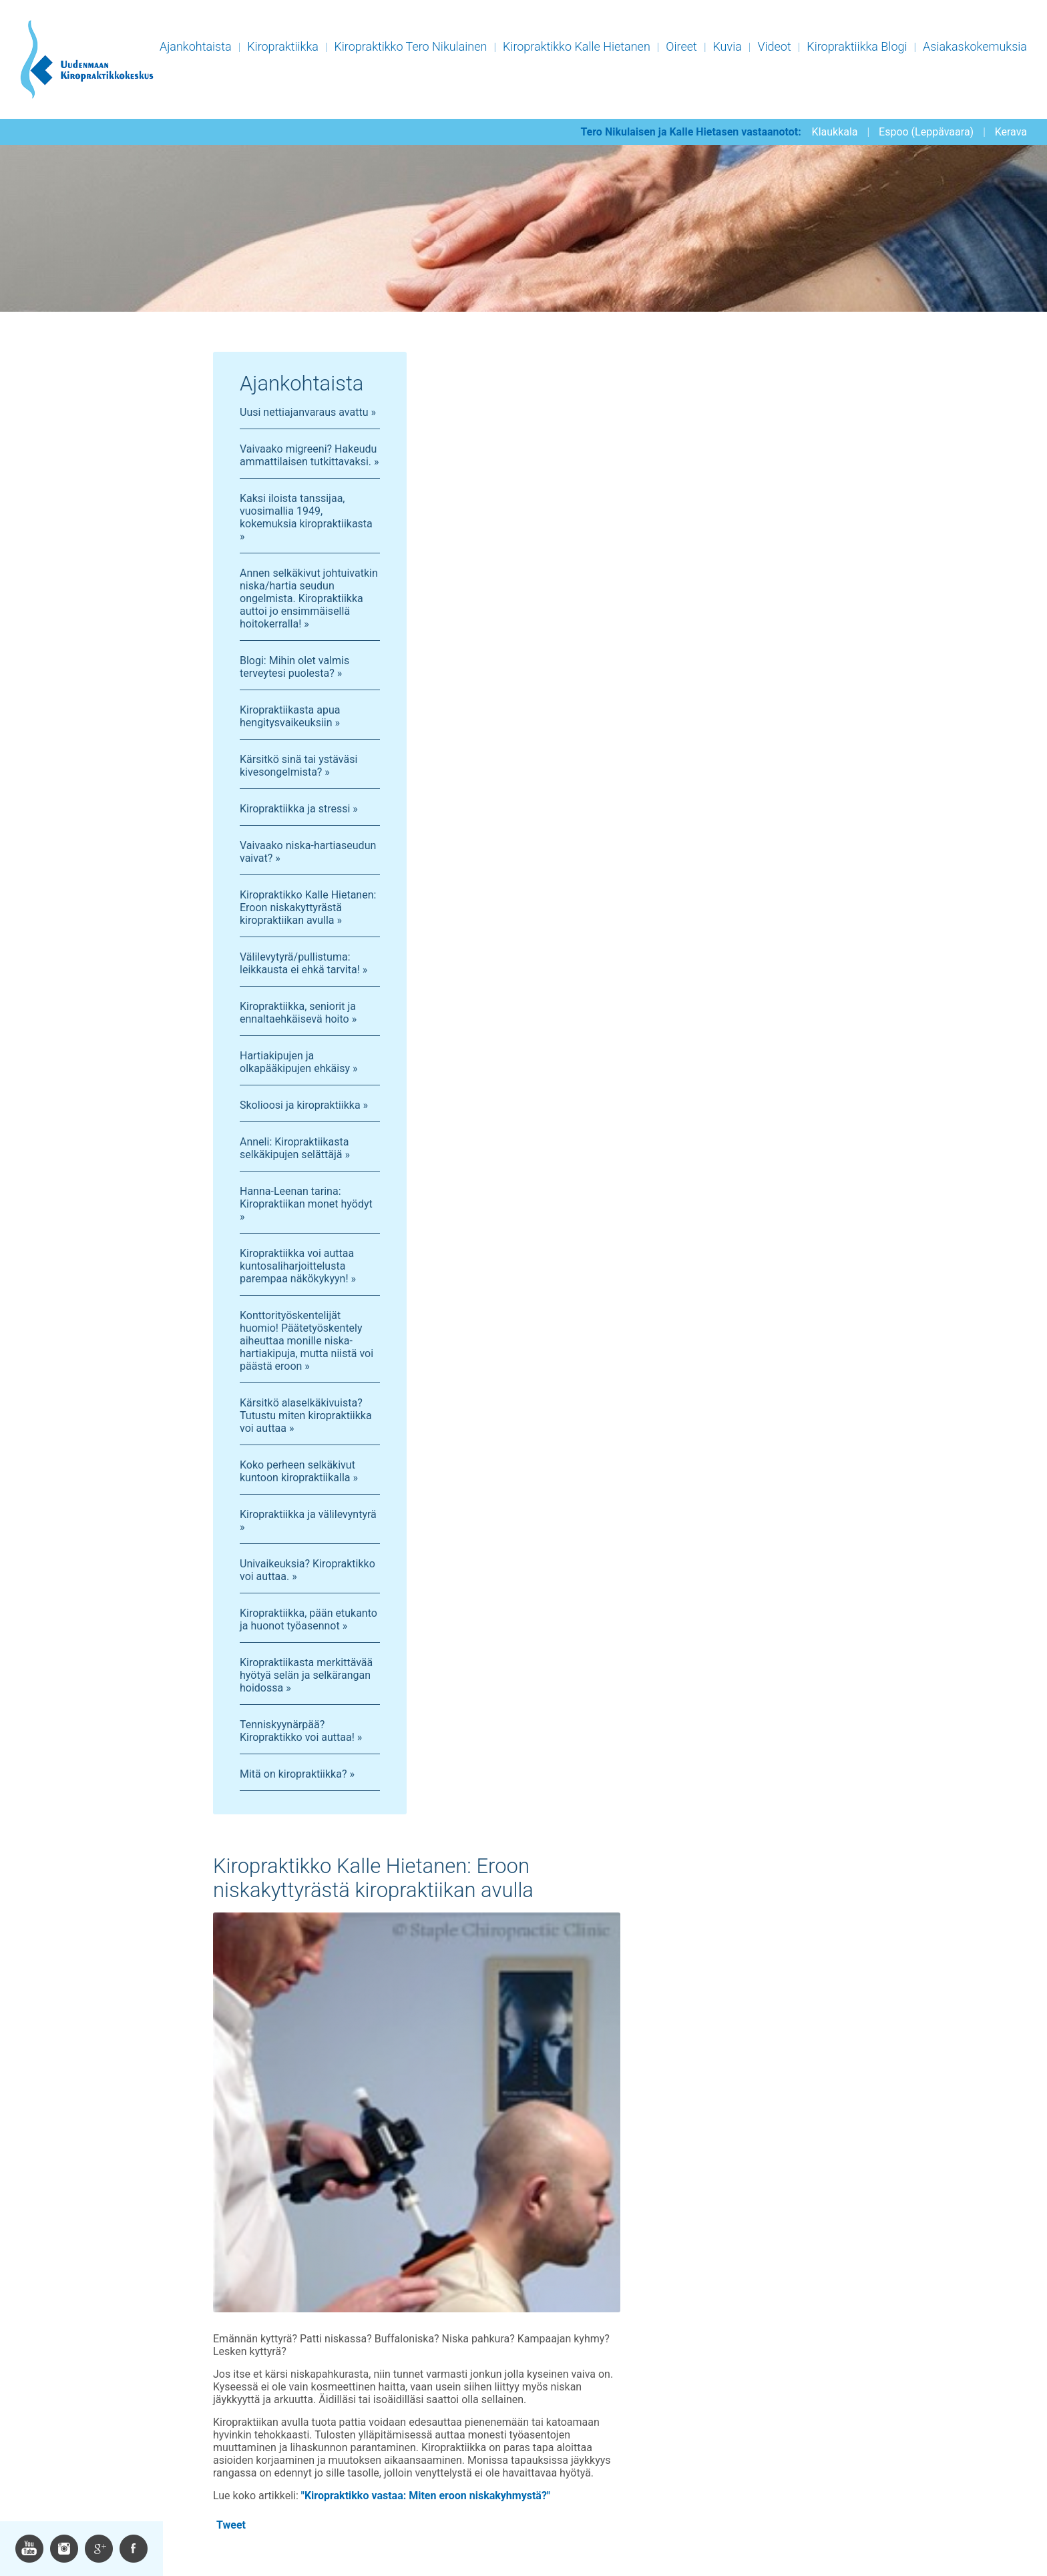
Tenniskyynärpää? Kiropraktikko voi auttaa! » (301, 1731)
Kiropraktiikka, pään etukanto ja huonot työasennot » (308, 1619)
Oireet (681, 46)
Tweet (231, 2525)
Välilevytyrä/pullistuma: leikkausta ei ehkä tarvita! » (303, 963)
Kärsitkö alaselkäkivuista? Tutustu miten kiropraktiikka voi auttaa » (306, 1415)
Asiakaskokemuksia (975, 46)
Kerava (1011, 131)
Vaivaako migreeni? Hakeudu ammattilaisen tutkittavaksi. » (309, 455)
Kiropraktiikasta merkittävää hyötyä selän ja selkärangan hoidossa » (306, 1675)
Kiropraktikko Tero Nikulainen (410, 46)
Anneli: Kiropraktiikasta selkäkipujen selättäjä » (295, 1148)
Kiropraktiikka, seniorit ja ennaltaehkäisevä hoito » (298, 1012)
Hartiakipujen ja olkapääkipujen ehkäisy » (298, 1062)
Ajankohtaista (196, 46)
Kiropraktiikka (283, 46)
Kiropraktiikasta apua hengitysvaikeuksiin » (290, 716)
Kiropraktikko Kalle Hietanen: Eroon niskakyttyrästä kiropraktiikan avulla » (308, 907)
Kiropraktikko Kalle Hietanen (576, 46)
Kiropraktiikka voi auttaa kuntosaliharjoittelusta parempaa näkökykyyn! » (298, 1266)
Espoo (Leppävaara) (926, 131)
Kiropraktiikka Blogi (857, 46)
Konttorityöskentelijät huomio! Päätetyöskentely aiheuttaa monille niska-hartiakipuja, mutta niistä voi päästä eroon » (306, 1340)
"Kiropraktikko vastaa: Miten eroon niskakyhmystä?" (425, 2495)
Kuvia (726, 46)
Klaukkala (835, 131)
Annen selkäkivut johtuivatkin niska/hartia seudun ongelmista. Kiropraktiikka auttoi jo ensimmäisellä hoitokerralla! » (309, 598)
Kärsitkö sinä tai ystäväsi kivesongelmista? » (298, 765)
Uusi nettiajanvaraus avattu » (308, 412)
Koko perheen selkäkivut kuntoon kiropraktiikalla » (299, 1471)
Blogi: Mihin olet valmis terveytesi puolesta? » (294, 667)
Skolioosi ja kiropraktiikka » (304, 1105)
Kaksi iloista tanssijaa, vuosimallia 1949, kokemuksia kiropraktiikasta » (306, 517)
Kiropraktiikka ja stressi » (299, 808)
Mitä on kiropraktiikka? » (297, 1774)
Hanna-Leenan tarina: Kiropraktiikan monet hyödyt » (306, 1204)
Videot (774, 46)
